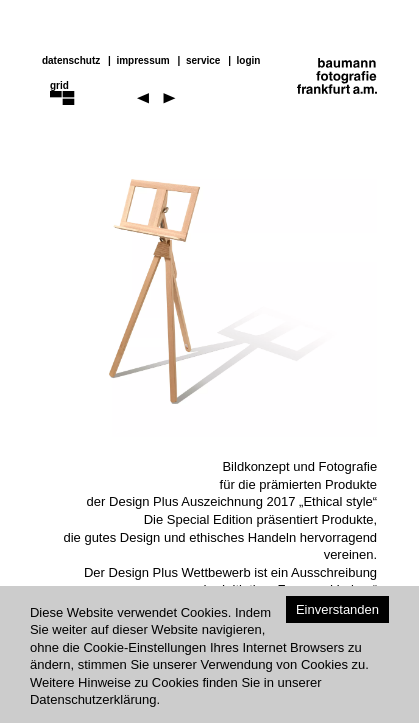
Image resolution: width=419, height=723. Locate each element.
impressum (142, 60)
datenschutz (71, 60)
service (203, 60)
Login (249, 60)
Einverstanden (337, 609)
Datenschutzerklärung (93, 699)
